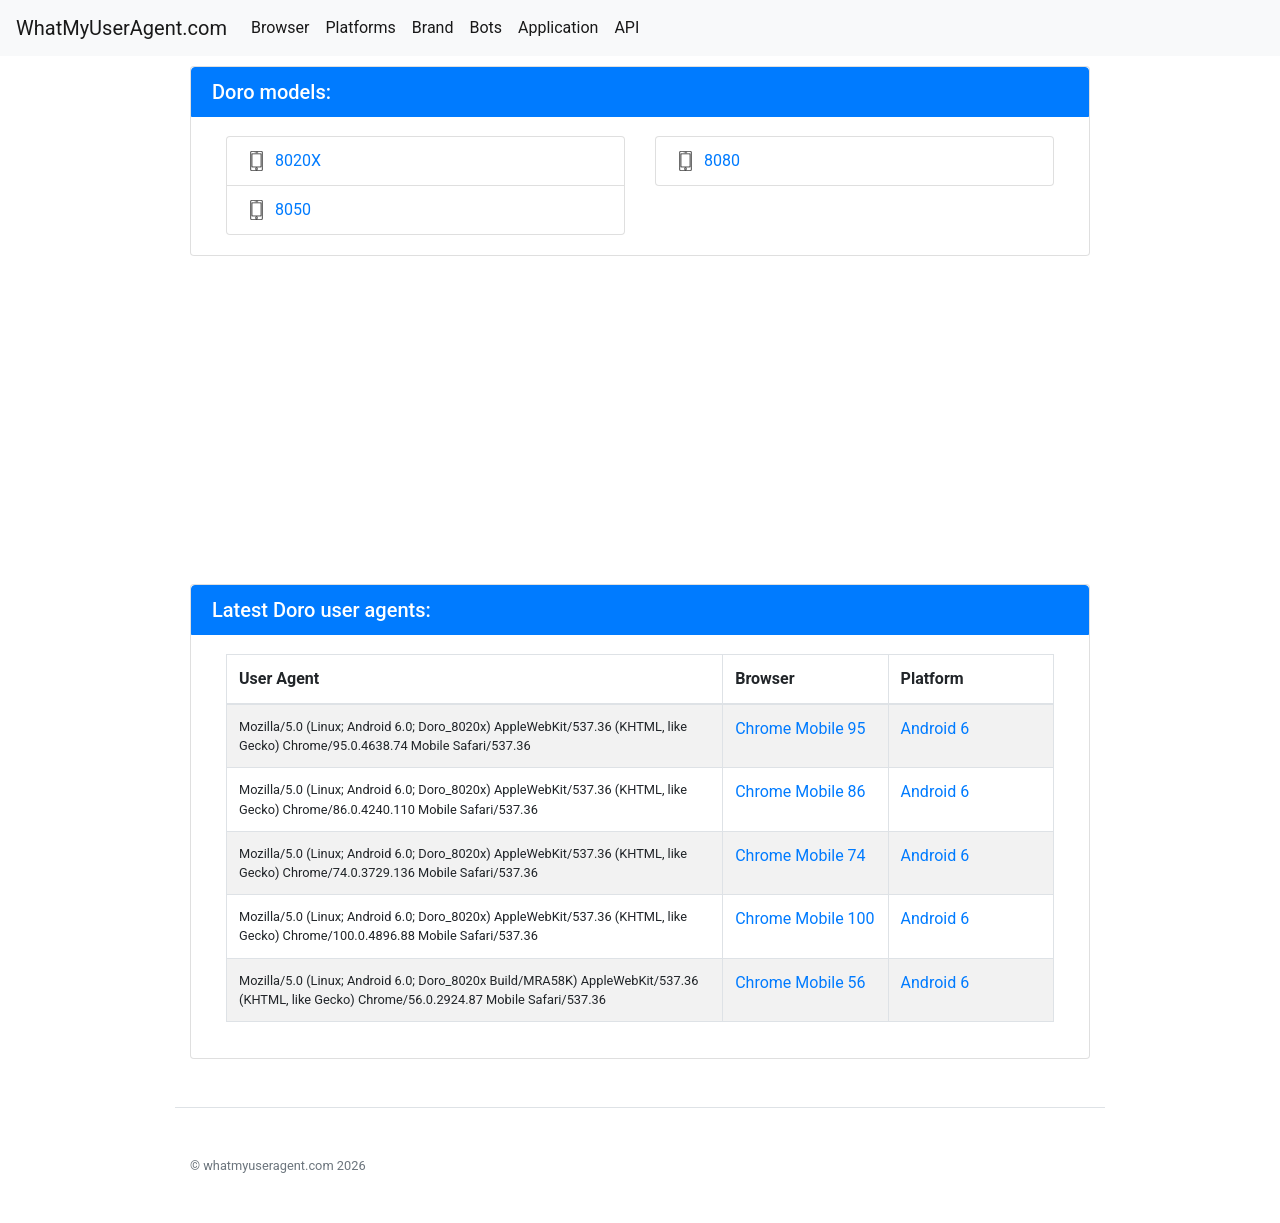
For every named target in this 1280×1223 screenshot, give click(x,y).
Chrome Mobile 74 (800, 855)
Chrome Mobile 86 (800, 791)
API (626, 27)
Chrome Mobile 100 (804, 918)
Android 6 (935, 728)
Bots (485, 27)
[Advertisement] (640, 420)
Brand (433, 27)
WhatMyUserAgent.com (121, 28)
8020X (298, 160)
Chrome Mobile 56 (800, 982)
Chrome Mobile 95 (800, 728)
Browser (280, 27)
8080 (722, 160)
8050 (293, 209)
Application (558, 27)
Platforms (360, 27)
